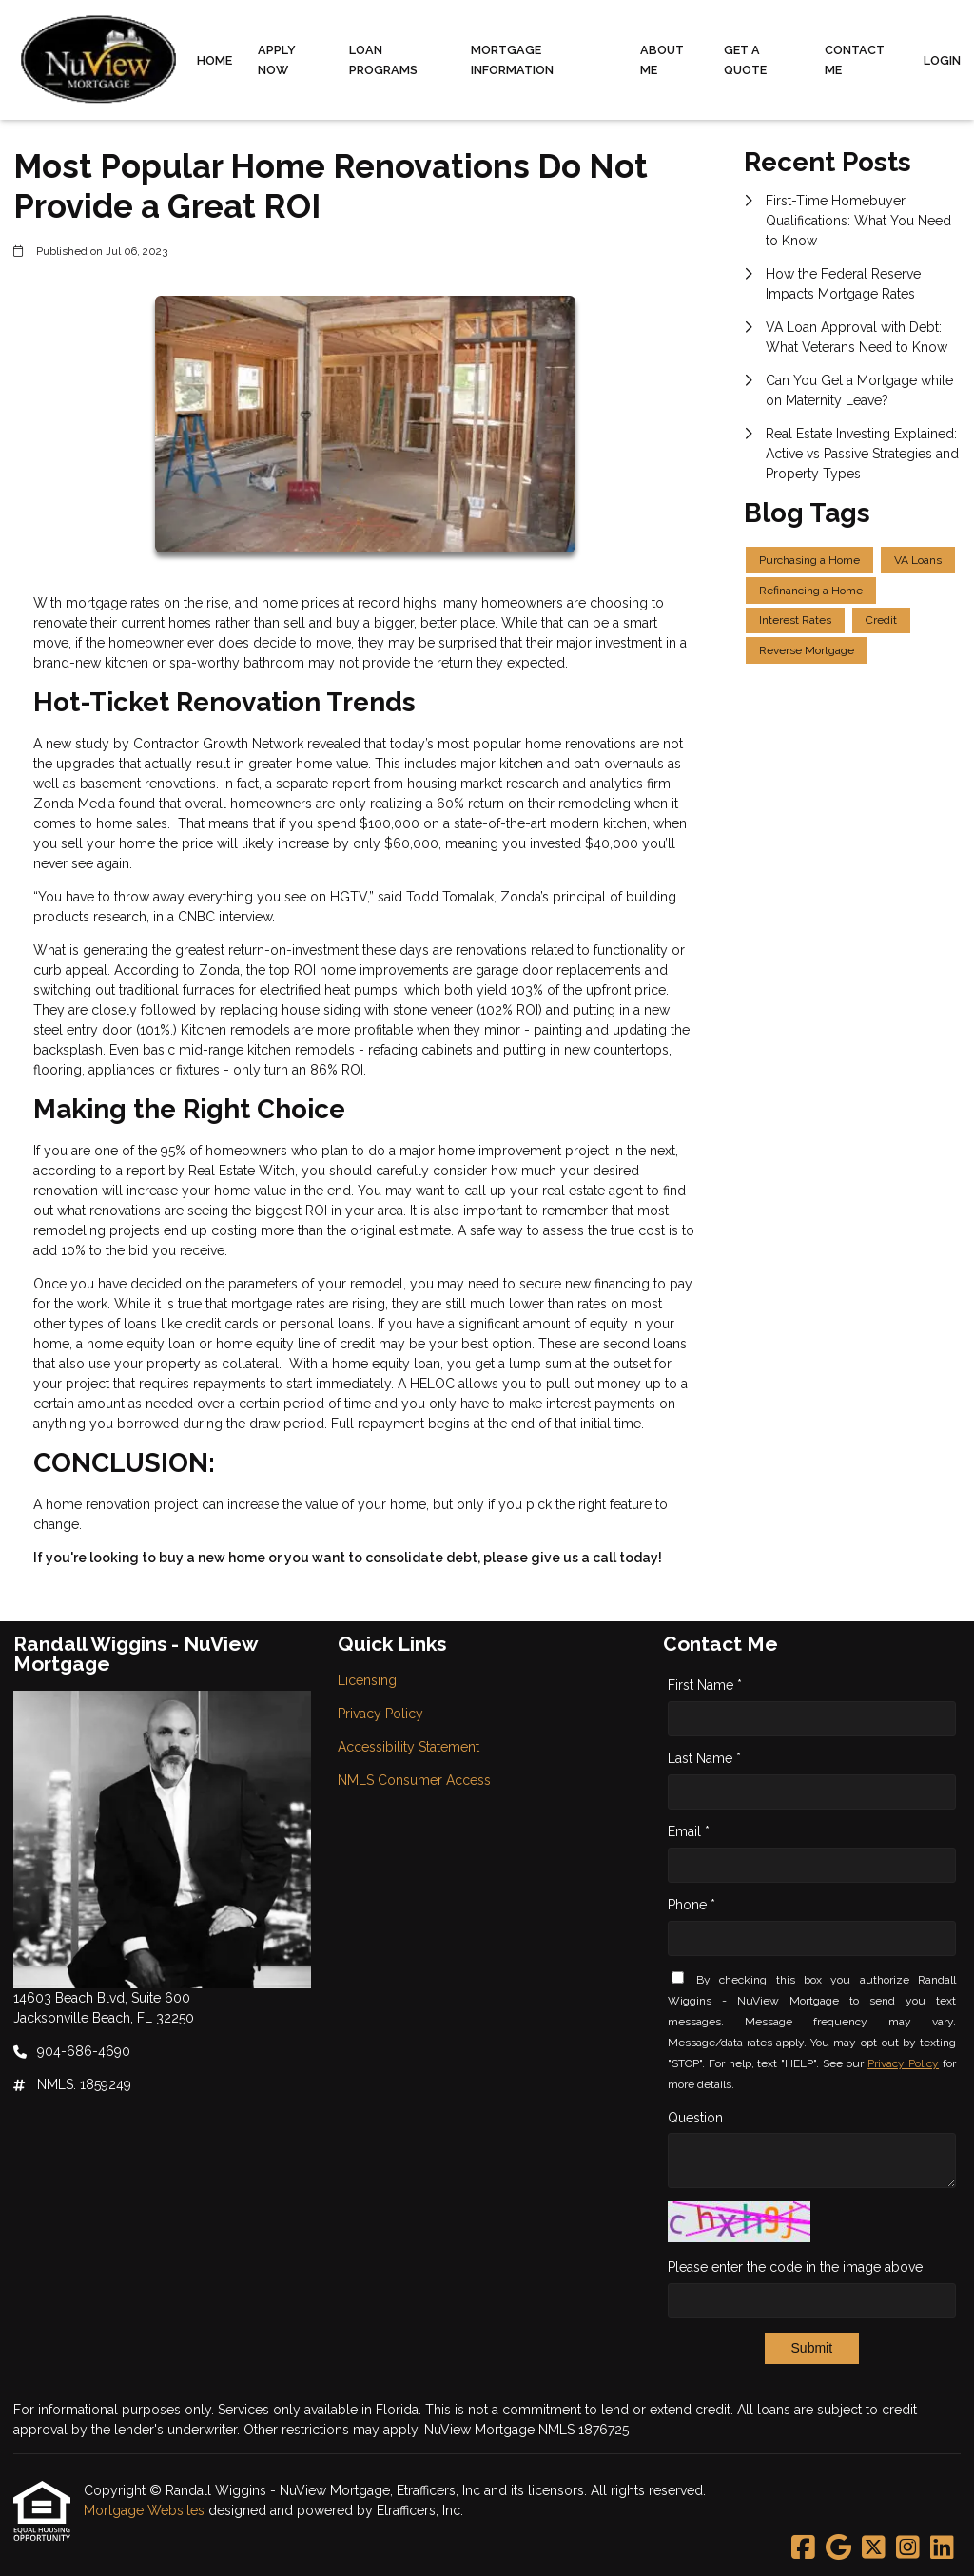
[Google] (838, 2548)
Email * (689, 1831)
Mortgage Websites (146, 2510)
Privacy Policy (903, 2063)
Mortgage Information (512, 60)
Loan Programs (383, 60)
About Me (662, 60)
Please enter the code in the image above (795, 2267)
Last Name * (704, 1758)
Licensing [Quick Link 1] (367, 1680)
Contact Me (855, 60)
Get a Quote (745, 60)
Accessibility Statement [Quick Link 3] (408, 1746)
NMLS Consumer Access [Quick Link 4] (414, 1780)
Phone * (691, 1904)
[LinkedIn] (942, 2548)
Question (695, 2117)
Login (942, 60)
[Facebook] (803, 2548)
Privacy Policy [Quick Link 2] (380, 1713)
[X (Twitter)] (874, 2548)
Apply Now (277, 60)
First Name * (705, 1685)
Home (214, 60)
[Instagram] (908, 2548)
